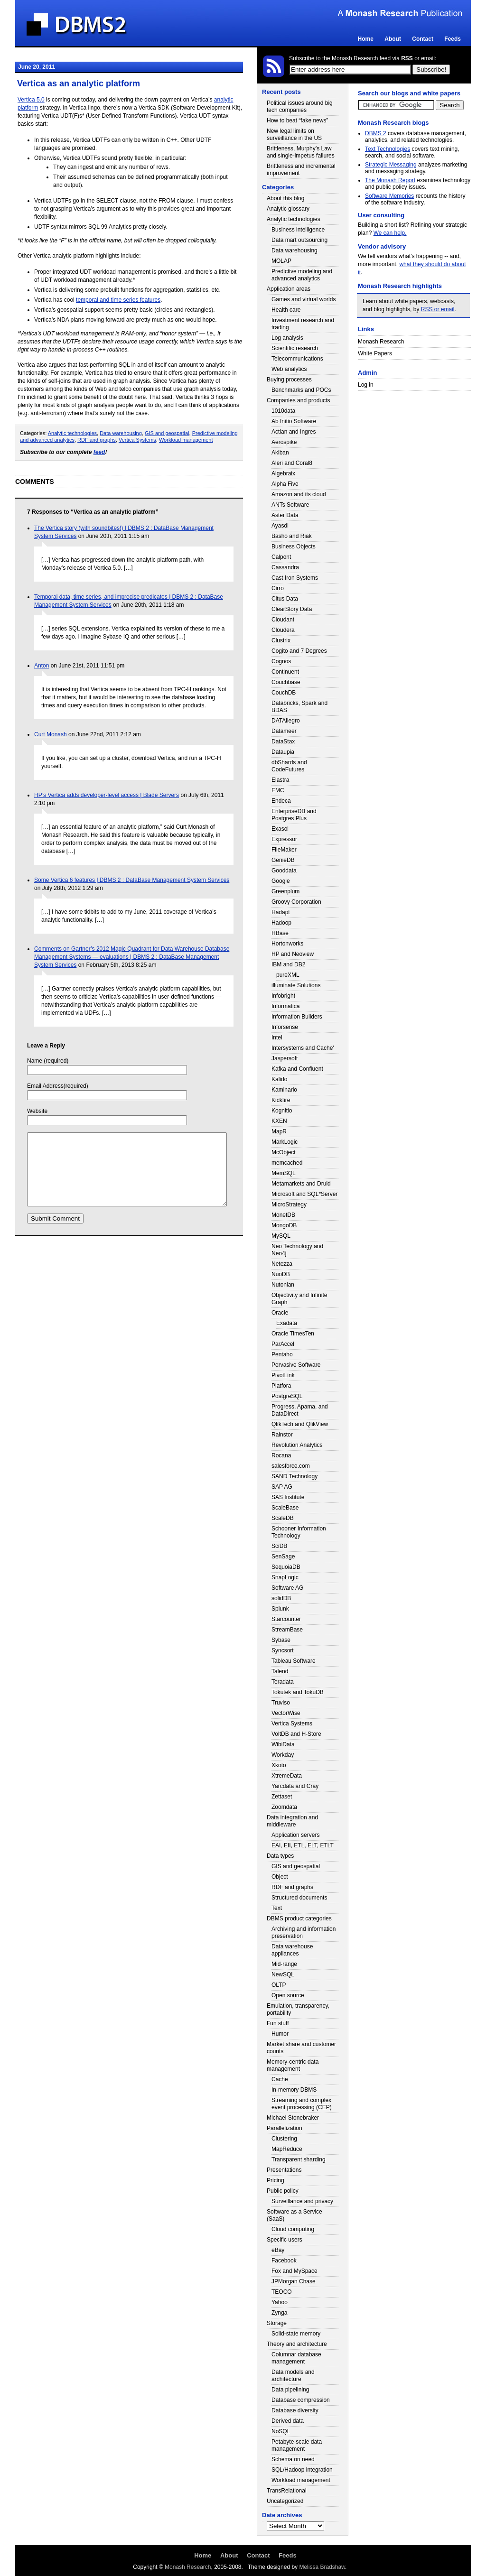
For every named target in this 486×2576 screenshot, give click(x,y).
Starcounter (286, 1619)
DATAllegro (285, 720)
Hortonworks (287, 943)
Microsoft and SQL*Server (304, 1194)
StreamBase (287, 1629)
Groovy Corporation (296, 902)
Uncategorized (285, 2501)
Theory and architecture (297, 2344)
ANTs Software (290, 504)
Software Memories (389, 196)
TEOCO (281, 2292)
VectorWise (285, 1713)
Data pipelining (290, 2389)
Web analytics (289, 369)
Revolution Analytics (296, 1445)
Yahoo (279, 2302)
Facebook (284, 2260)
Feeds (452, 39)
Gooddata (284, 870)
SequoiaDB (285, 1567)
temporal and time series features (118, 300)
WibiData (283, 1744)
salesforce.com (290, 1466)
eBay (277, 2250)
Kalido (279, 1079)
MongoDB (284, 1225)
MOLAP (281, 261)
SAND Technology (294, 1476)
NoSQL (280, 2431)
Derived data (287, 2421)
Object (279, 1876)
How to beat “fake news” (297, 120)
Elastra (280, 780)
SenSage (283, 1556)
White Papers (375, 353)
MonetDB (283, 1215)
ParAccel (282, 1344)
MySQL (280, 1235)
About (392, 39)
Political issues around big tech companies (300, 106)
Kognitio (281, 1110)
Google (280, 881)
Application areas (288, 289)
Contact (422, 39)
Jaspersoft (284, 1058)
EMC (277, 790)
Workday (282, 1754)
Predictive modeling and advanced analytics (301, 275)
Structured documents (299, 1897)
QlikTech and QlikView (299, 1424)
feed (99, 452)
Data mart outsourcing (299, 240)
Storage (277, 2323)
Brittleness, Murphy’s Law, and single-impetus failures (301, 152)
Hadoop (281, 922)
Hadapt (280, 912)
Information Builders (296, 1016)
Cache (279, 2079)
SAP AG (281, 1486)
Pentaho (282, 1354)
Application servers (295, 1835)
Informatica (285, 1006)
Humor (280, 2033)
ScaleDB (282, 1518)
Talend (279, 1671)
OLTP (278, 1985)
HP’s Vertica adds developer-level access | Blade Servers (106, 795)
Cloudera (283, 630)
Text (276, 1908)
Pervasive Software (295, 1365)
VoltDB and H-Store (296, 1734)
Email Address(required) (57, 1086)
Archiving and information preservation (303, 1932)
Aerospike (284, 442)
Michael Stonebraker (293, 2117)
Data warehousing (121, 433)
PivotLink (283, 1375)
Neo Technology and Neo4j (297, 1250)
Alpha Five (285, 484)
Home (366, 39)
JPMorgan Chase (293, 2281)
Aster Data (285, 515)
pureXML (287, 975)
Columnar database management (296, 2358)
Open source (287, 1995)
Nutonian (282, 1284)
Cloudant (282, 619)
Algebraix (283, 473)
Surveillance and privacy (302, 2201)
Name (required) (47, 1060)
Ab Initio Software (293, 421)
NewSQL (282, 1974)
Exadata (286, 1323)
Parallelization (284, 2128)
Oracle (279, 1312)
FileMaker (284, 849)
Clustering (284, 2138)
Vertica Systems (137, 440)
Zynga (279, 2312)
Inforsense (284, 1027)
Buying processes (289, 379)
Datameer (284, 731)
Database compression (300, 2400)
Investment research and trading (302, 324)
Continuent (285, 671)
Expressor (284, 839)
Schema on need (293, 2459)
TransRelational (287, 2490)
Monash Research (381, 341)
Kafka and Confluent (297, 1069)
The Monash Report (390, 180)
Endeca (281, 800)
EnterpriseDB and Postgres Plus (294, 815)
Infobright (283, 995)
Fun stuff (278, 2023)
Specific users (284, 2239)
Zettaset (281, 1796)
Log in (366, 384)
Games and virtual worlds (303, 299)
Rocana (281, 1455)
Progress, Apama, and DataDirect (299, 1410)
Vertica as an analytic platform (78, 83)
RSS (407, 58)
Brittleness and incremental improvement (301, 169)
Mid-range (284, 1964)
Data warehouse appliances (292, 1950)
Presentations (284, 2170)
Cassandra (285, 567)
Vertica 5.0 (31, 99)
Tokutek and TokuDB (297, 1692)
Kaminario (284, 1089)
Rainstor (282, 1434)
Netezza (281, 1263)
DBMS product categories (299, 1918)
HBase (280, 933)
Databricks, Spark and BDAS (299, 706)
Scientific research (294, 348)
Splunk (280, 1608)
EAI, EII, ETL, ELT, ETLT (302, 1845)
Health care (285, 309)
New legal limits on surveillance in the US (294, 134)
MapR (279, 1131)
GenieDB (283, 860)
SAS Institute (287, 1497)
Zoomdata (284, 1807)
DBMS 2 (375, 133)
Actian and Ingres (293, 431)
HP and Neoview (292, 954)
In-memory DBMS (294, 2089)
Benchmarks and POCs (301, 390)
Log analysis (287, 337)
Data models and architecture (293, 2375)
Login (459, 69)
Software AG (287, 1588)
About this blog (285, 198)
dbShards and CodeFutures (289, 766)
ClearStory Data (291, 609)
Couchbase (285, 682)
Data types (280, 1856)
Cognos (281, 661)
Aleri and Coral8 (291, 463)
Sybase (280, 1640)
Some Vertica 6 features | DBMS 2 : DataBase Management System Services (131, 880)
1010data (283, 411)
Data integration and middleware (292, 1821)
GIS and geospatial (167, 433)
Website (37, 1111)
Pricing (275, 2180)
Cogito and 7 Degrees (299, 651)
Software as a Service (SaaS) (294, 2215)
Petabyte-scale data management (296, 2445)
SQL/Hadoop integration (302, 2469)
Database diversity (294, 2410)
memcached (286, 1162)
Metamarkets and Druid (301, 1183)
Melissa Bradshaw (322, 2567)
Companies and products (298, 400)
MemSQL (283, 1173)
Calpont (281, 557)
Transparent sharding (298, 2159)
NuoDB (280, 1274)
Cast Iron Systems (294, 578)
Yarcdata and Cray (294, 1786)
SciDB (279, 1546)
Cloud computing (292, 2229)
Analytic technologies (72, 433)
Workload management (186, 440)
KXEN (279, 1121)
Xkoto (278, 1765)
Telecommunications (297, 358)
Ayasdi (280, 525)
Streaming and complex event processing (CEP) (301, 2104)
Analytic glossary (288, 208)
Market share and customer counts (301, 2048)
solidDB (281, 1598)
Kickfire (280, 1100)
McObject (283, 1152)
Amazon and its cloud (298, 494)
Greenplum (285, 891)
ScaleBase (285, 1507)
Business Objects (293, 546)
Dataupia (282, 752)
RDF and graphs (96, 440)
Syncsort (282, 1650)
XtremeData (286, 1775)
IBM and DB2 (288, 964)
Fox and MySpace (294, 2271)
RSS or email (438, 309)
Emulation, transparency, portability (298, 2009)
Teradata (282, 1681)
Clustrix (280, 640)
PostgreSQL (286, 1396)
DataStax (283, 741)
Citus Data (284, 598)
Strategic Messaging (391, 164)
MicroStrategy (289, 1204)
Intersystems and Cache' (302, 1048)
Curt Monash (50, 734)
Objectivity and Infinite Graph (299, 1299)
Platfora (281, 1385)
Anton (41, 665)
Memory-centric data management (292, 2065)
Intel (276, 1037)
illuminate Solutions (295, 985)
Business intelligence (298, 229)
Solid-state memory (295, 2333)
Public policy (283, 2190)
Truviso (280, 1702)
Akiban (280, 452)
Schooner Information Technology (298, 1532)
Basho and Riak (291, 536)
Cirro (277, 588)
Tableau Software (293, 1661)
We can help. (390, 233)
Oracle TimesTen (292, 1333)
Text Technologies (387, 149)
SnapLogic (285, 1577)
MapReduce (286, 2149)
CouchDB (283, 692)
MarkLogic (284, 1142)
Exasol (280, 828)
